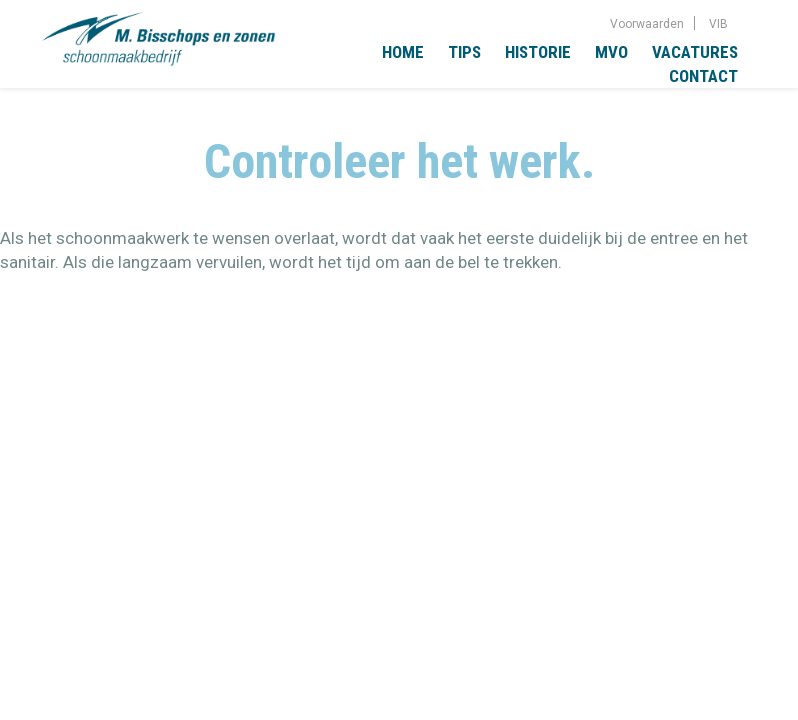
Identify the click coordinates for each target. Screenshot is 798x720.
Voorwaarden (647, 24)
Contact (703, 76)
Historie (538, 52)
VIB (718, 24)
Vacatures (695, 52)
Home (403, 52)
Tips (464, 52)
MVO (611, 52)
